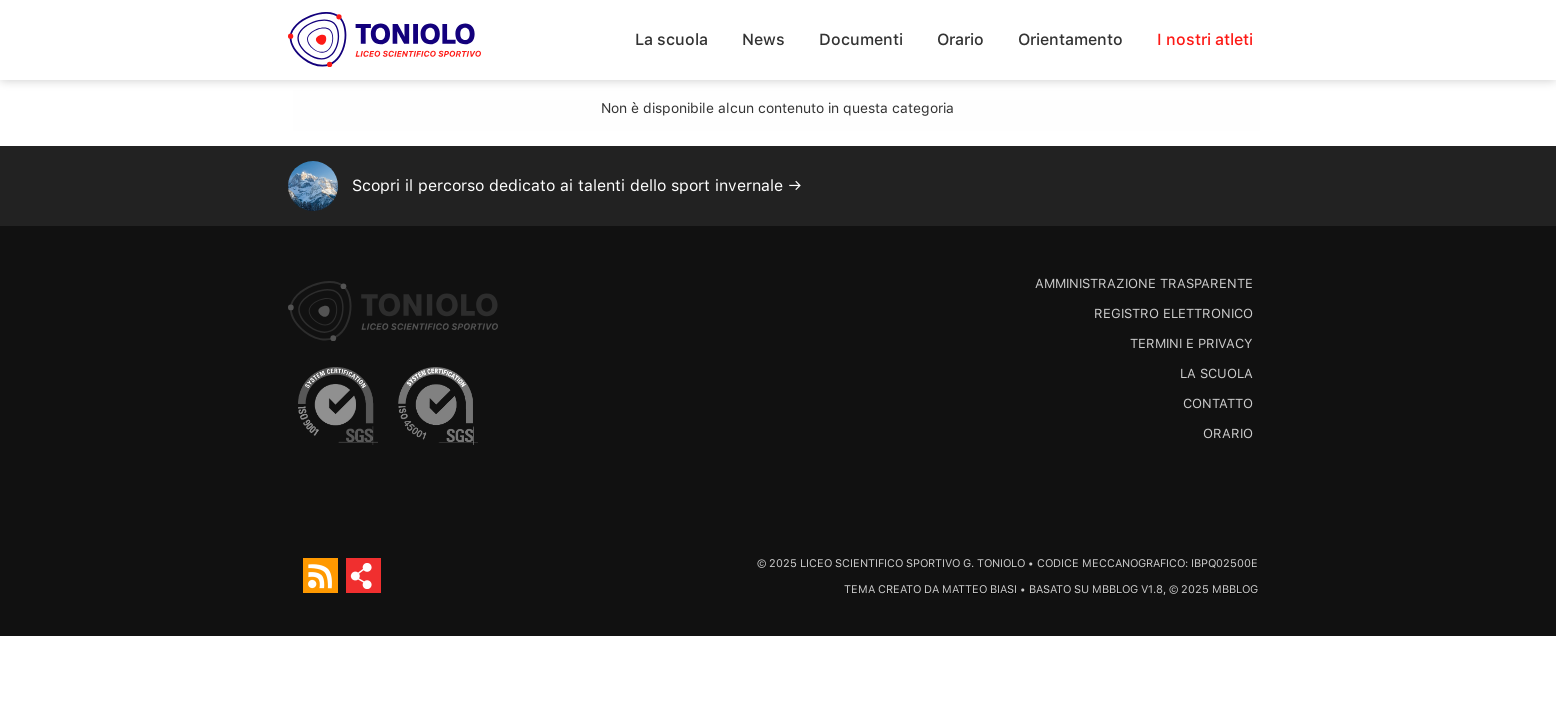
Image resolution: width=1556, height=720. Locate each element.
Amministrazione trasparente (1144, 283)
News (763, 39)
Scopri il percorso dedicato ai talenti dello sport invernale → (577, 185)
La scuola (671, 39)
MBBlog (1115, 589)
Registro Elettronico (1173, 313)
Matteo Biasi (979, 589)
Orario (960, 39)
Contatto (1218, 403)
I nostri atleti (1205, 39)
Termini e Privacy (1191, 343)
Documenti (861, 39)
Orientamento (1070, 39)
